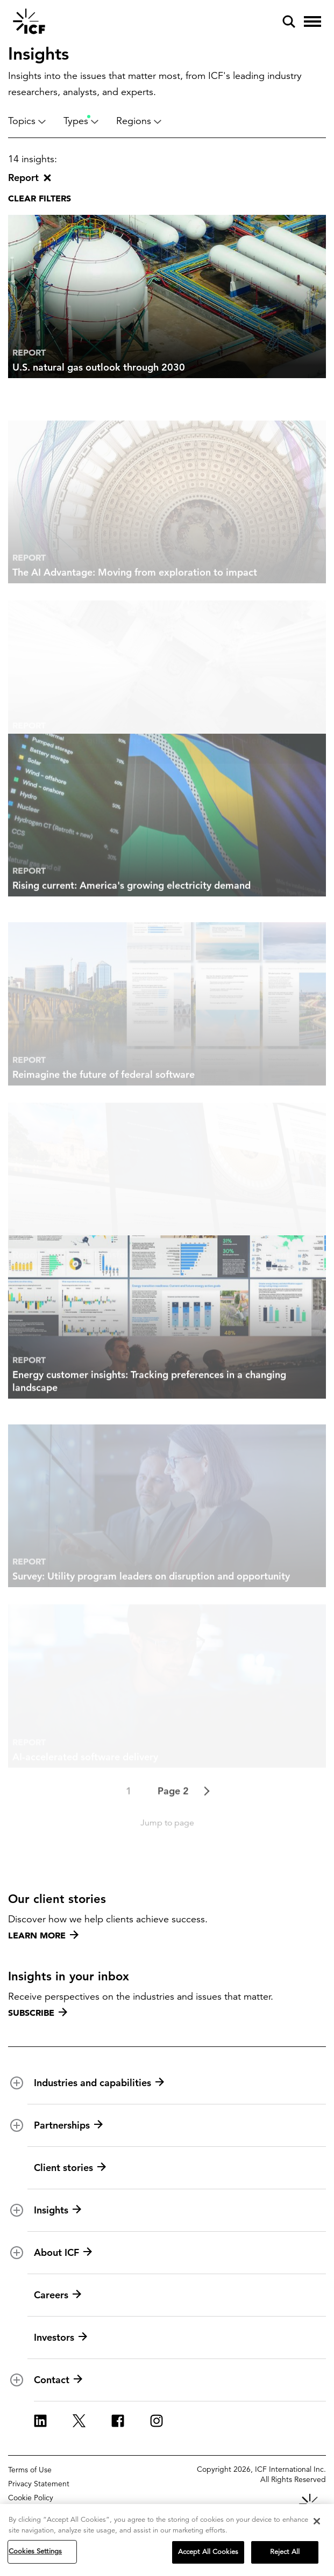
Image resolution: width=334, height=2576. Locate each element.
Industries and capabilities (99, 2083)
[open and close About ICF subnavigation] (16, 2252)
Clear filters (39, 198)
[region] (167, 2540)
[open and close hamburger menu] (312, 21)
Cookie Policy (30, 2497)
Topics (27, 121)
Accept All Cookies (208, 2552)
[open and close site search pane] (288, 21)
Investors (60, 2337)
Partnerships (68, 2125)
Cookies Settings (35, 2551)
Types (81, 121)
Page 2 (173, 1818)
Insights (57, 2210)
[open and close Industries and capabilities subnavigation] (16, 2082)
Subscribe (37, 2012)
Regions (139, 121)
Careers (57, 2295)
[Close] (317, 2521)
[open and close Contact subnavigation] (16, 2380)
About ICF (63, 2253)
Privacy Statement (38, 2483)
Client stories (70, 2168)
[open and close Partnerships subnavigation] (16, 2125)
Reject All (285, 2552)
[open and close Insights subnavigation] (16, 2210)
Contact (58, 2380)
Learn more (43, 1935)
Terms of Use (30, 2469)
